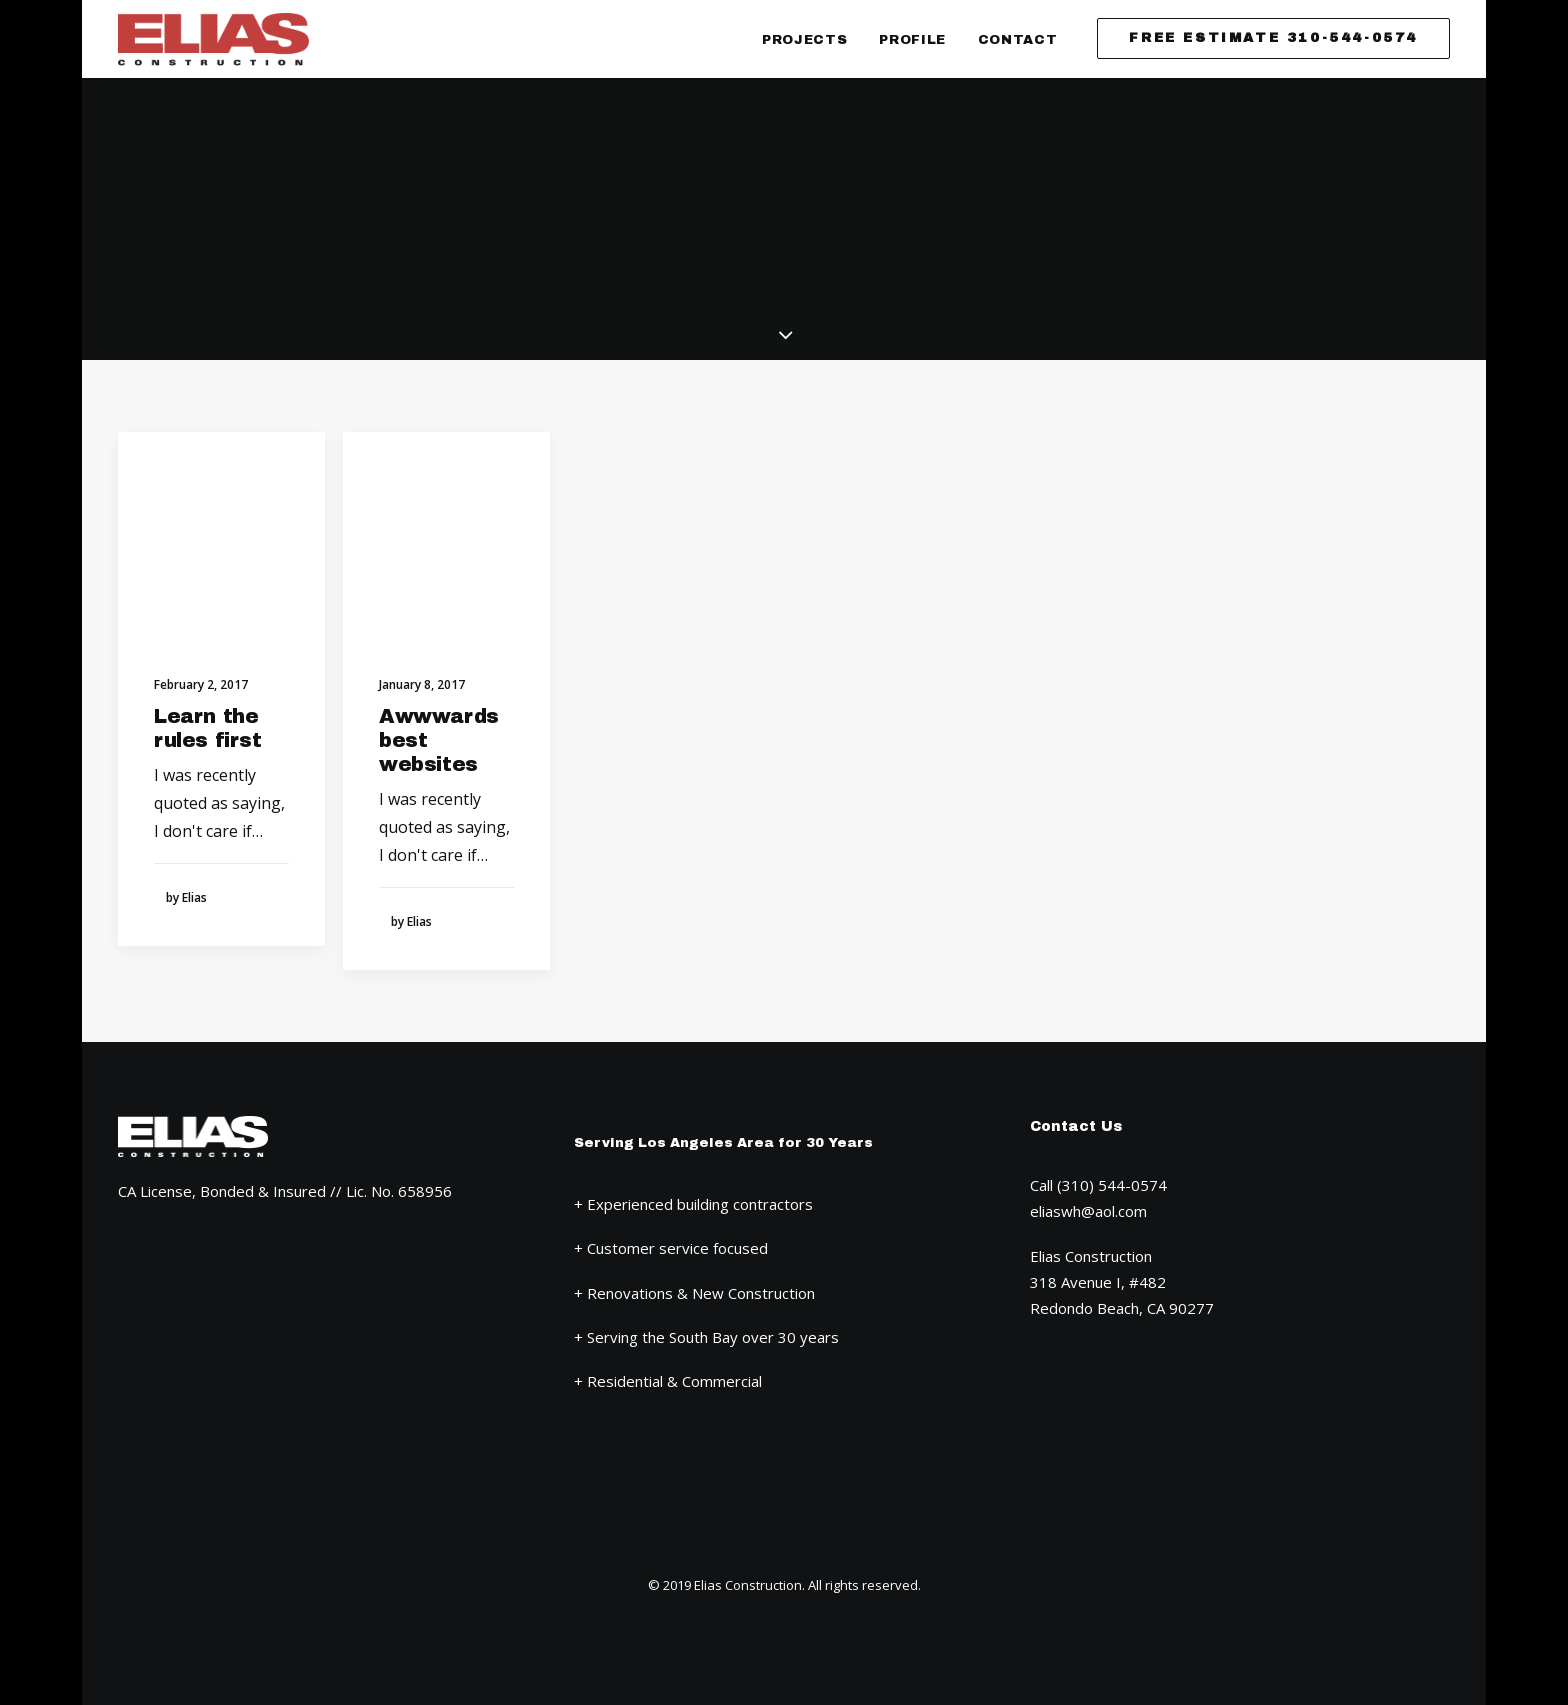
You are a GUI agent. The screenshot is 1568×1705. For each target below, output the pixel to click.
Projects (804, 40)
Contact (1018, 40)
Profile (912, 40)
